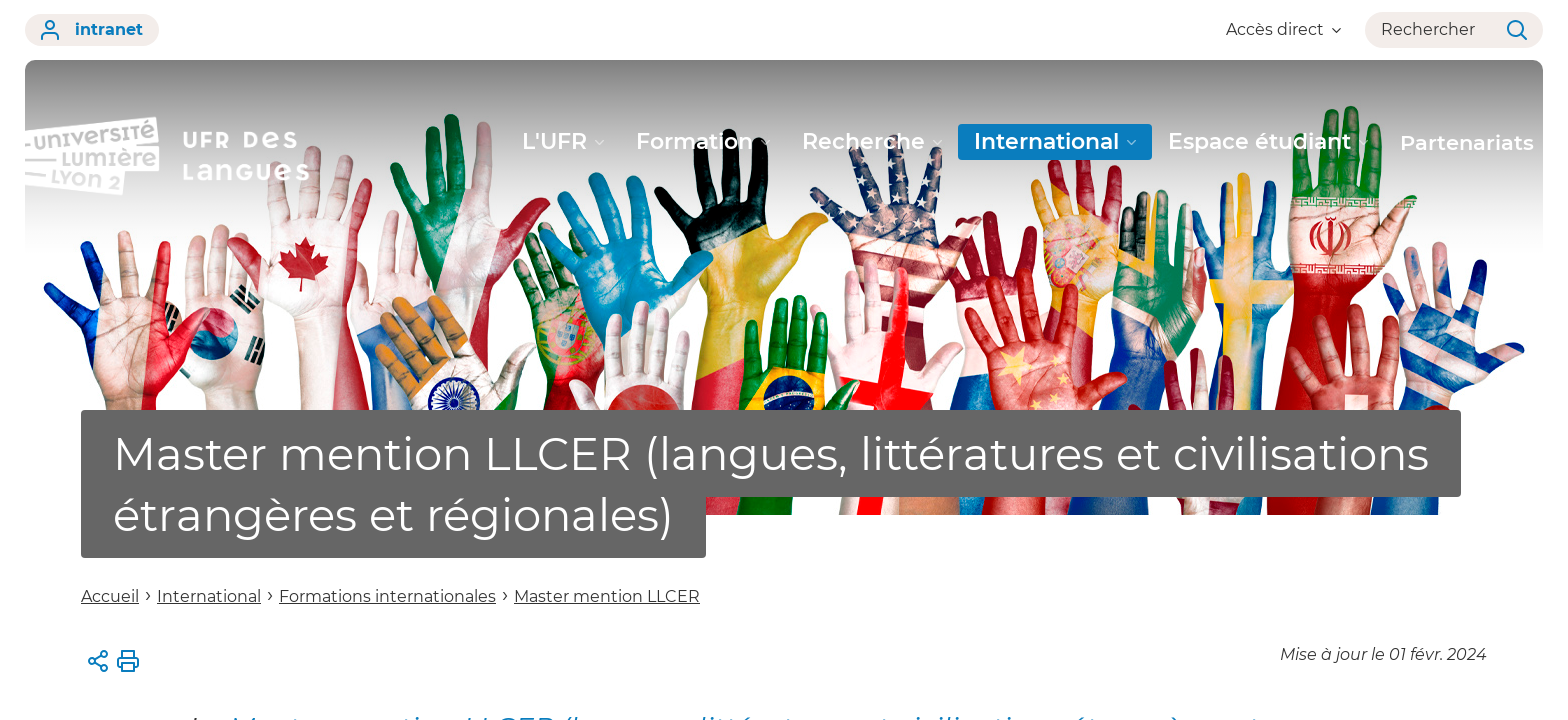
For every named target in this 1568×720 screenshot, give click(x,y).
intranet (92, 30)
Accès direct (1283, 29)
